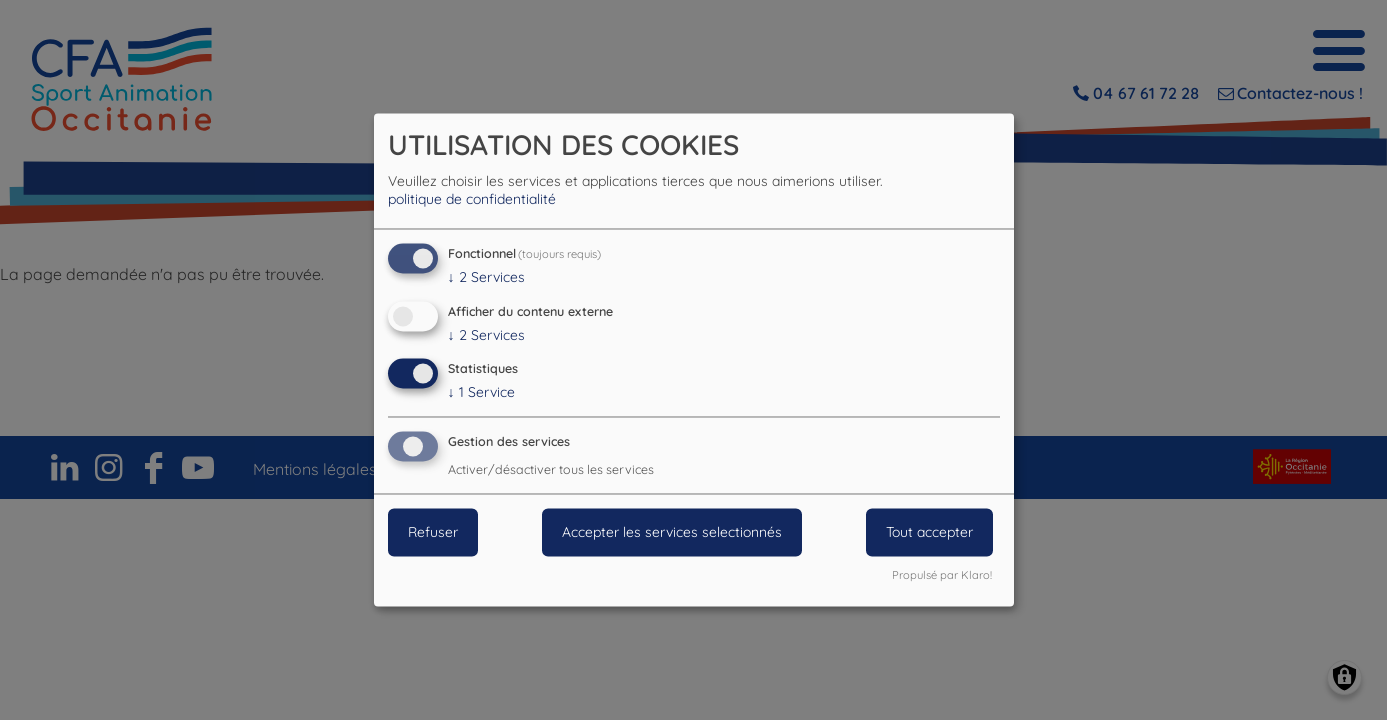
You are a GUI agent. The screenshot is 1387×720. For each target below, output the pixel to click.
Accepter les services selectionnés (672, 533)
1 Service (481, 393)
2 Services (486, 277)
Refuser (433, 533)
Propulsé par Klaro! (942, 576)
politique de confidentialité (472, 199)
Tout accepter (929, 533)
